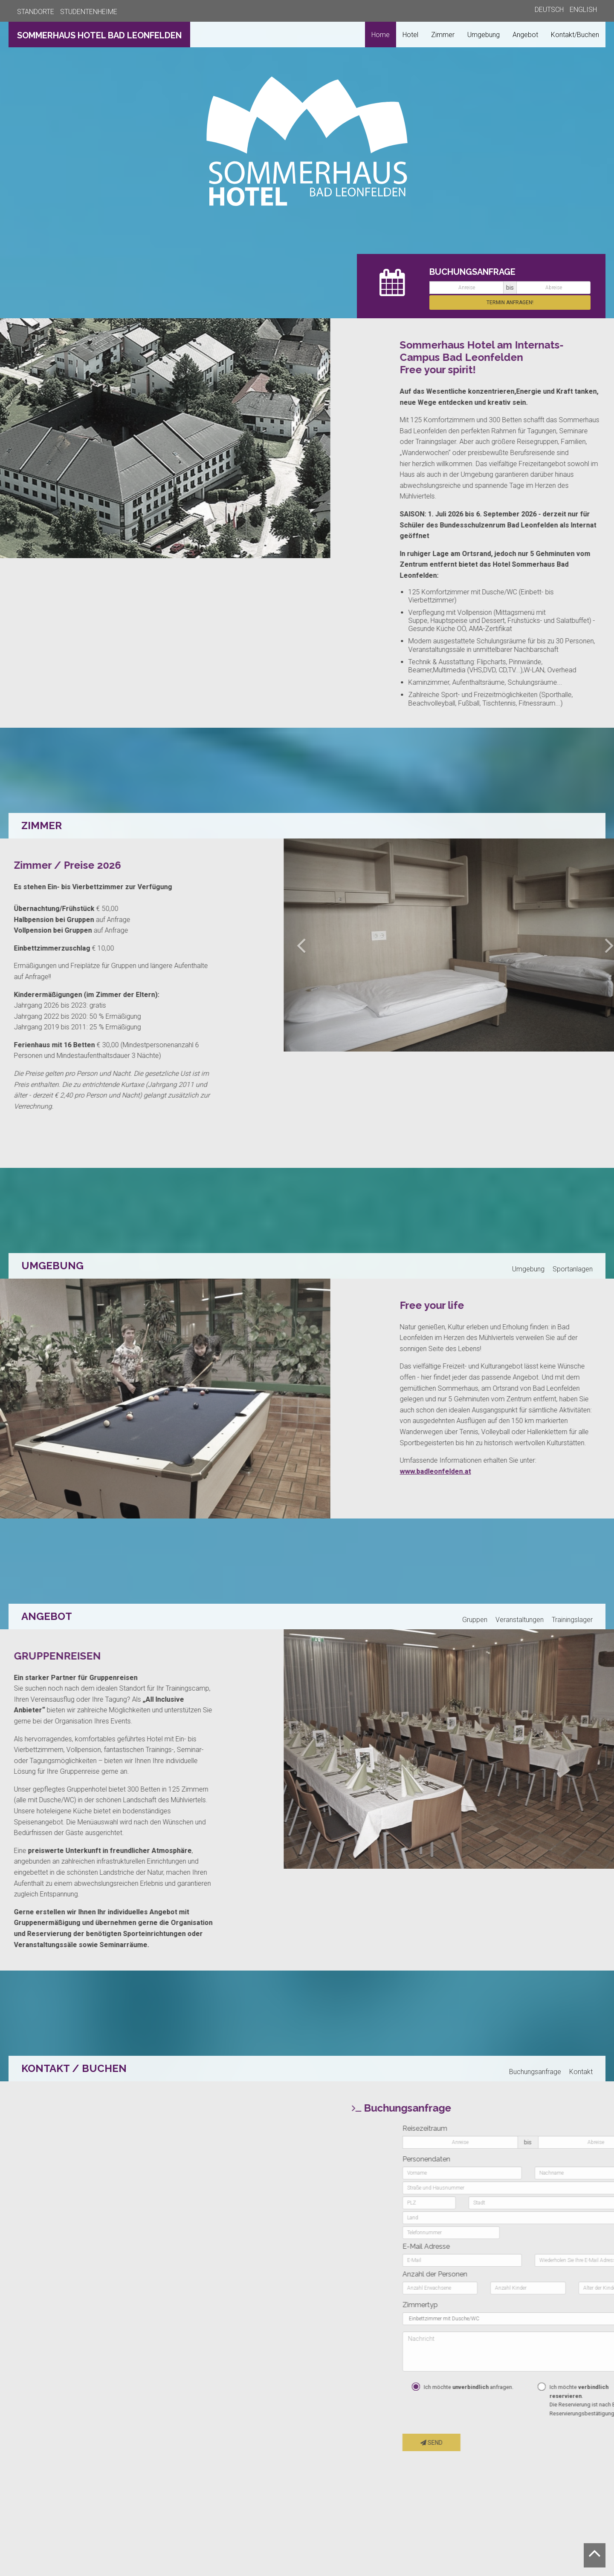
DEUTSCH (549, 10)
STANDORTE (35, 12)
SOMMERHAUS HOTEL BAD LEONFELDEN (99, 35)
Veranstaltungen (519, 1620)
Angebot (525, 35)
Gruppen (474, 1620)
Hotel (410, 35)
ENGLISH (583, 10)
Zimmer (443, 35)
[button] (530, 945)
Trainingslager (572, 1620)
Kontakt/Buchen (575, 35)
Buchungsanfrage (535, 2072)
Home (380, 35)
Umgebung (483, 35)
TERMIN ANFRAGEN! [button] (510, 302)
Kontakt (581, 2072)
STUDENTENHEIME (88, 12)
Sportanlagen (573, 1269)
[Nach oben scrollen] (594, 2555)
